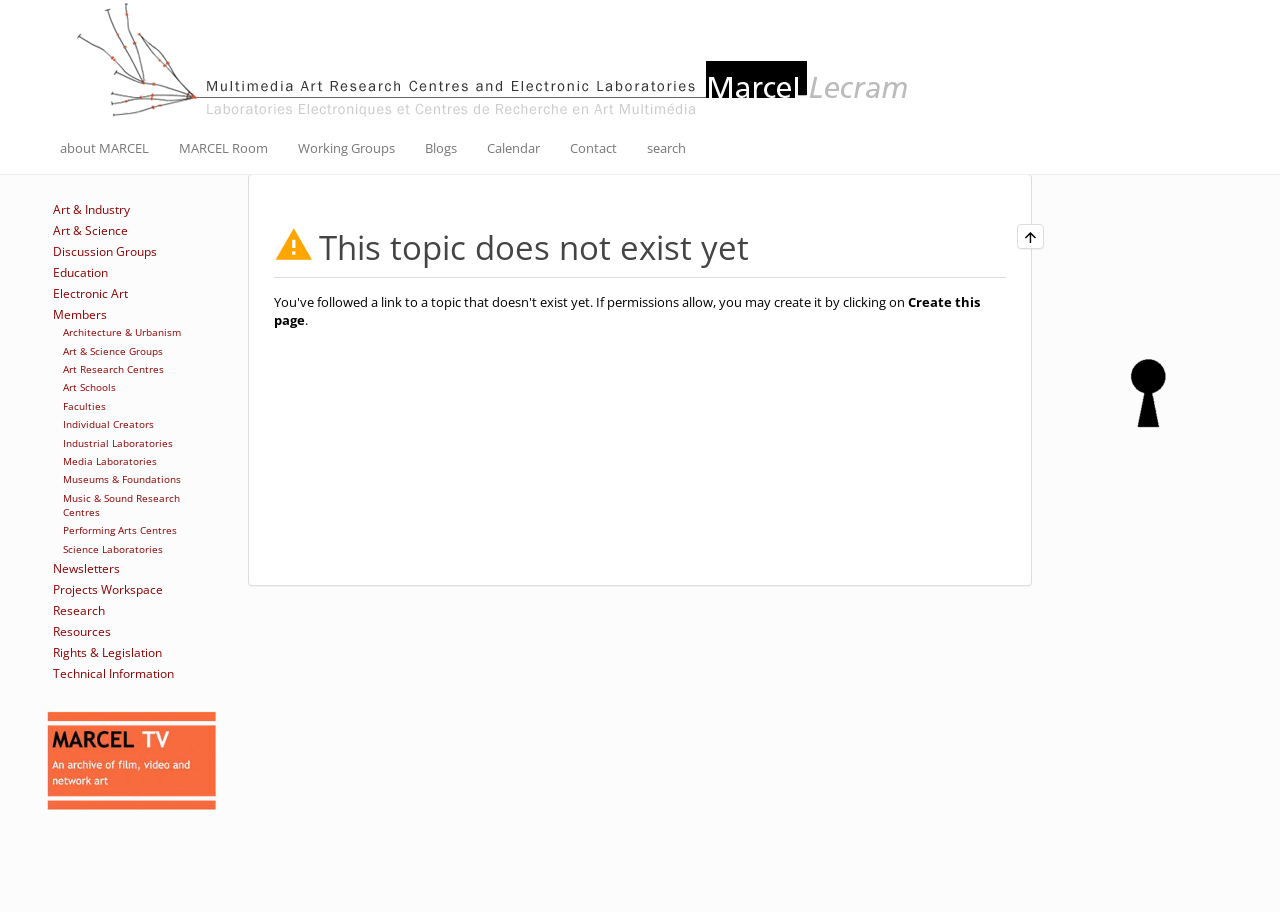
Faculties (84, 406)
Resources (82, 631)
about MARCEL (104, 148)
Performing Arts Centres (120, 530)
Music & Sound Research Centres (121, 505)
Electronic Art (90, 293)
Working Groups (346, 148)
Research (79, 610)
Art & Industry (91, 209)
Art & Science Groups (113, 351)
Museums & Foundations (122, 479)
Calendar (513, 148)
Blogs (441, 148)
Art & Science (90, 230)
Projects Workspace (108, 589)
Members (80, 314)
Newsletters (86, 568)
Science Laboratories (113, 549)
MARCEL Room (223, 148)
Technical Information (113, 673)
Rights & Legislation (107, 652)
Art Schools (89, 387)
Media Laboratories (110, 461)
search (666, 148)
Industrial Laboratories (118, 443)
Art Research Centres (113, 369)
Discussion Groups (105, 251)
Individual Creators (108, 424)
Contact (593, 148)
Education (80, 272)
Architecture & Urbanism (122, 332)
